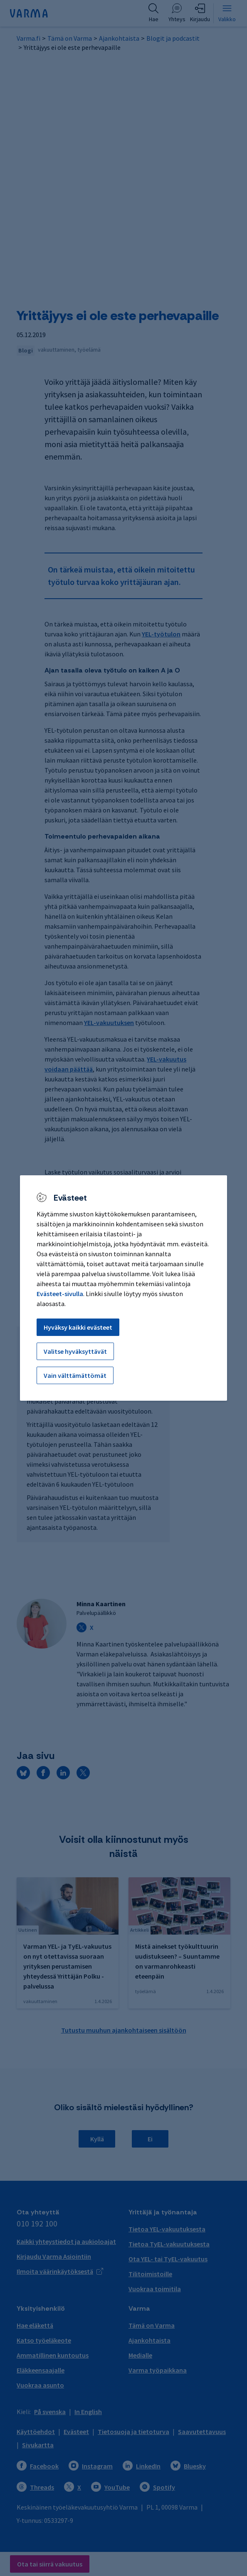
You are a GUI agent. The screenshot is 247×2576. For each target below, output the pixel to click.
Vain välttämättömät (75, 1375)
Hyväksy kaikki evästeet (78, 1327)
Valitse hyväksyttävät (75, 1351)
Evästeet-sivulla (60, 1293)
